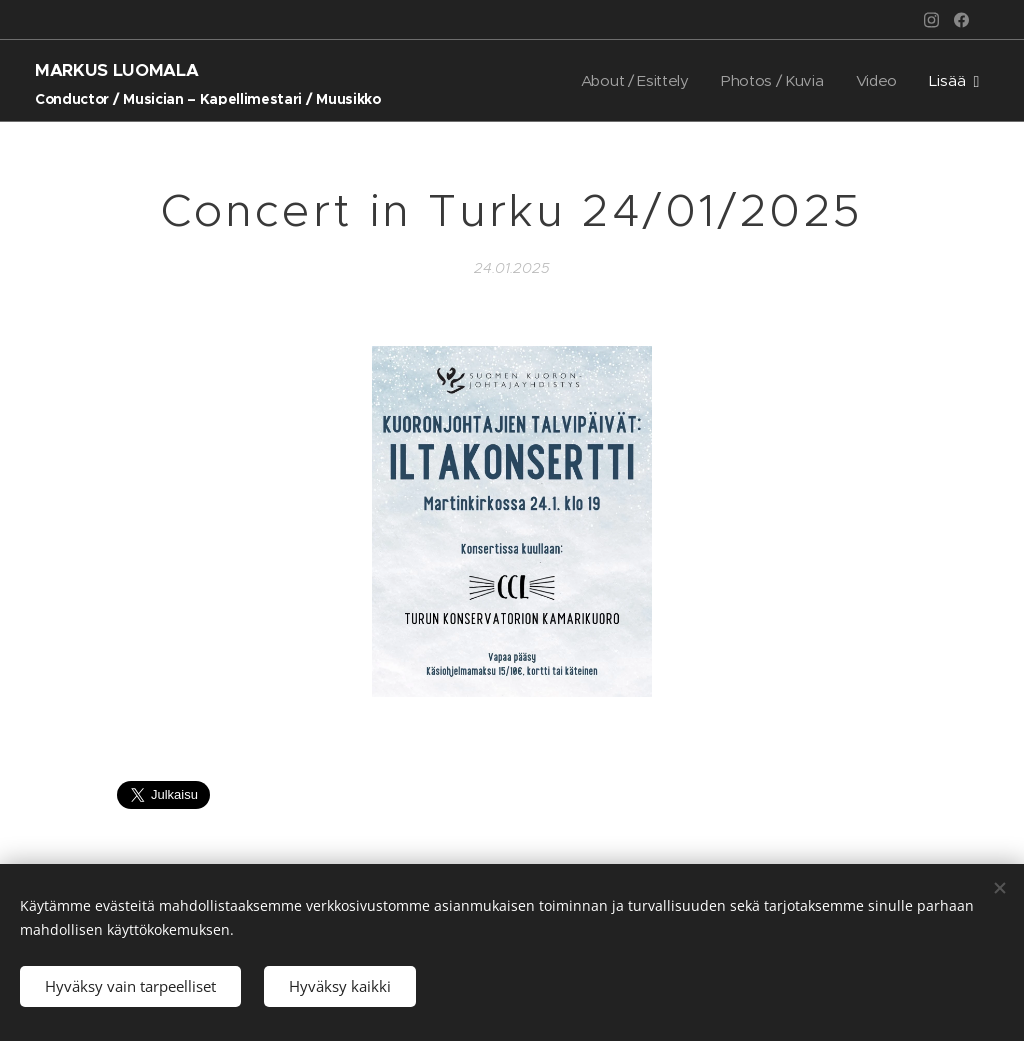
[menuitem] (632, 81)
